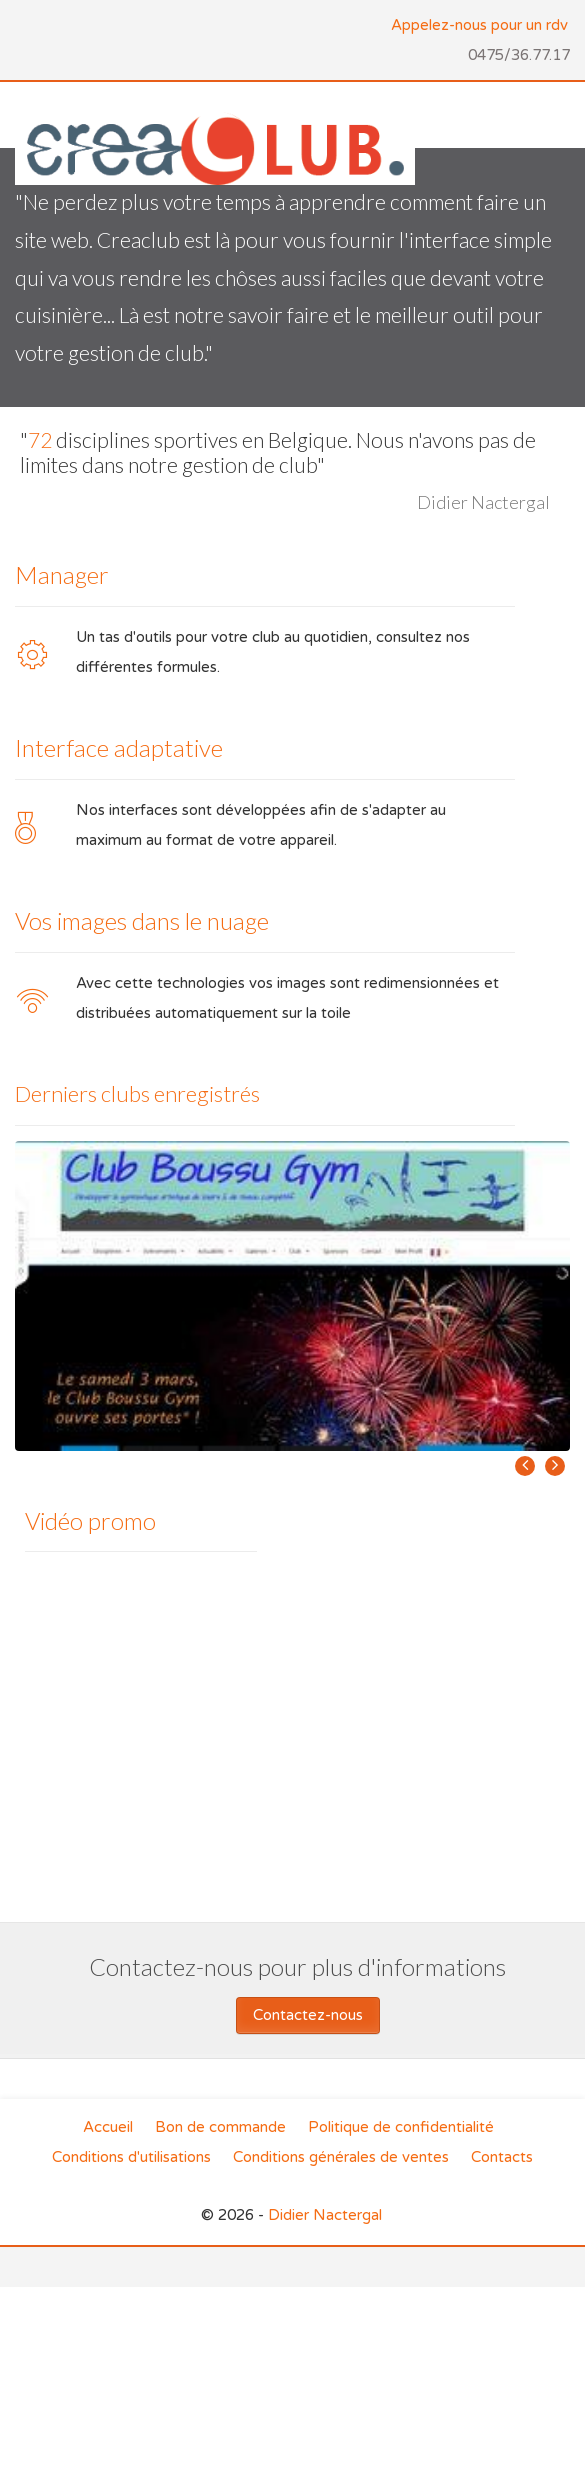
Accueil (108, 2127)
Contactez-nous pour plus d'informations (297, 1966)
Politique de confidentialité (401, 2127)
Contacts (502, 2157)
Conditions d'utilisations (131, 2157)
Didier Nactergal (325, 2215)
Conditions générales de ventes (341, 2157)
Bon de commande (220, 2127)
